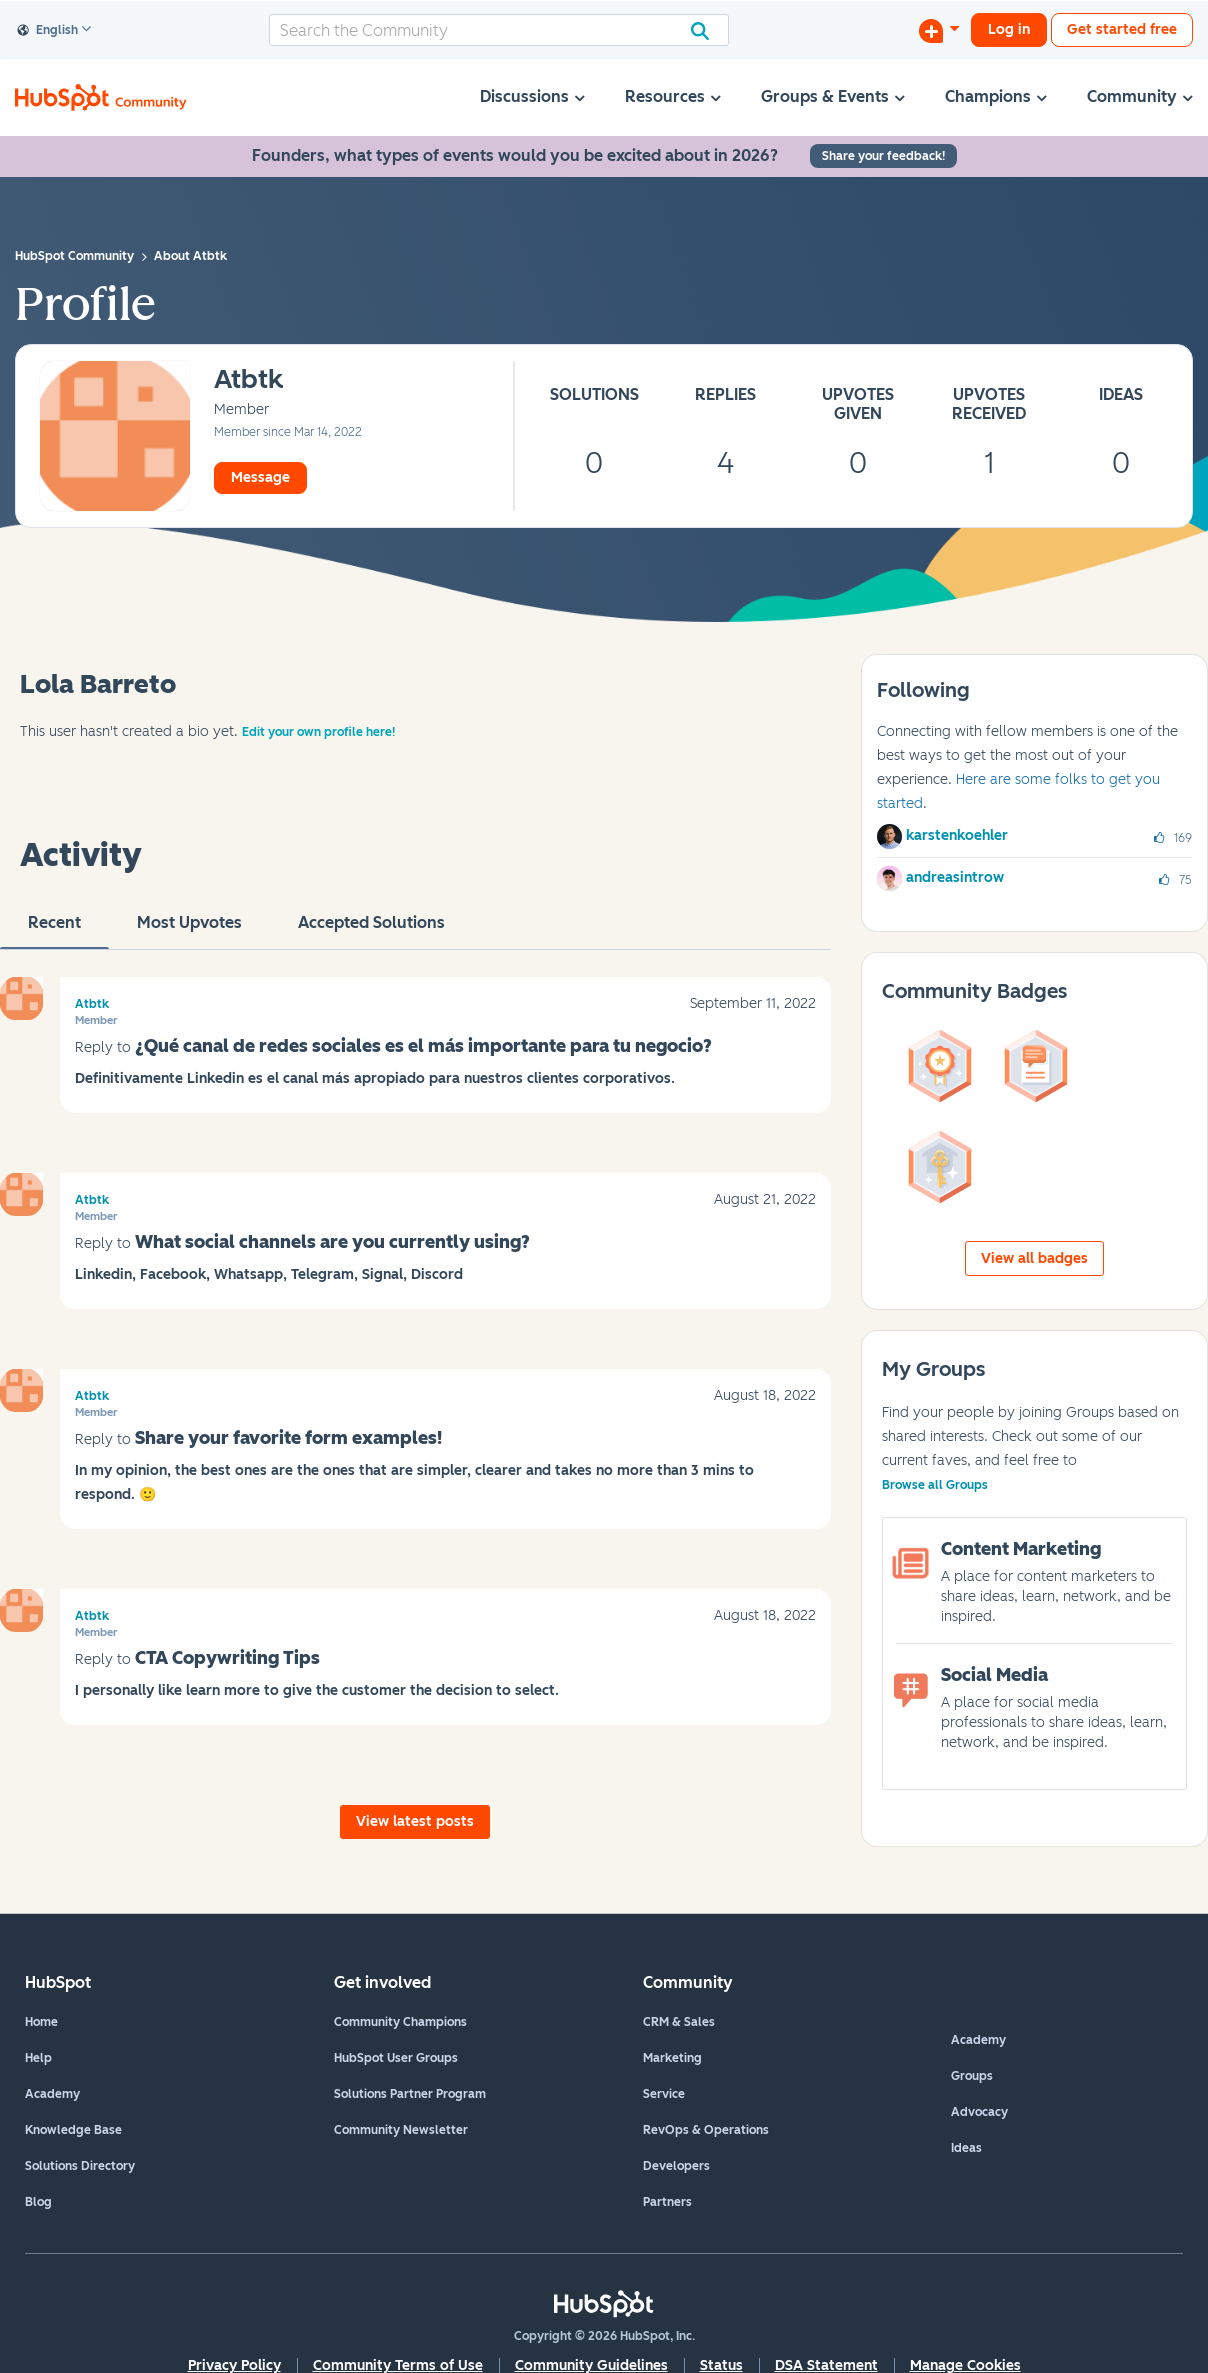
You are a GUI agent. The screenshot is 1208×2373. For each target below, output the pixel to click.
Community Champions (400, 2022)
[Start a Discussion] (939, 30)
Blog (38, 2202)
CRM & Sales (679, 2022)
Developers (676, 2166)
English (48, 31)
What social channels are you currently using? (332, 1242)
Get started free (1122, 29)
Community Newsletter (401, 2130)
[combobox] (499, 30)
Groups (972, 2076)
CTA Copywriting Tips (227, 1658)
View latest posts (415, 1821)
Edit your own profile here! (318, 732)
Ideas (966, 2148)
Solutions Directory (80, 2166)
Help (38, 2058)
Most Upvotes (189, 931)
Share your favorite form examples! (288, 1438)
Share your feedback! (883, 156)
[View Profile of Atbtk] (248, 380)
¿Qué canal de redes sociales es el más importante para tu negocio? (423, 1046)
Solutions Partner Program (410, 2094)
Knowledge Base (73, 2130)
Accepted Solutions (371, 931)
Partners (667, 2202)
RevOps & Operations (706, 2130)
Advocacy (979, 2112)
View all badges (1034, 1258)
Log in (1009, 29)
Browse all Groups (935, 1485)
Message (260, 477)
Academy (52, 2094)
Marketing (672, 2058)
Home (41, 2022)
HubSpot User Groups (396, 2058)
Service (664, 2094)
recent (54, 931)
